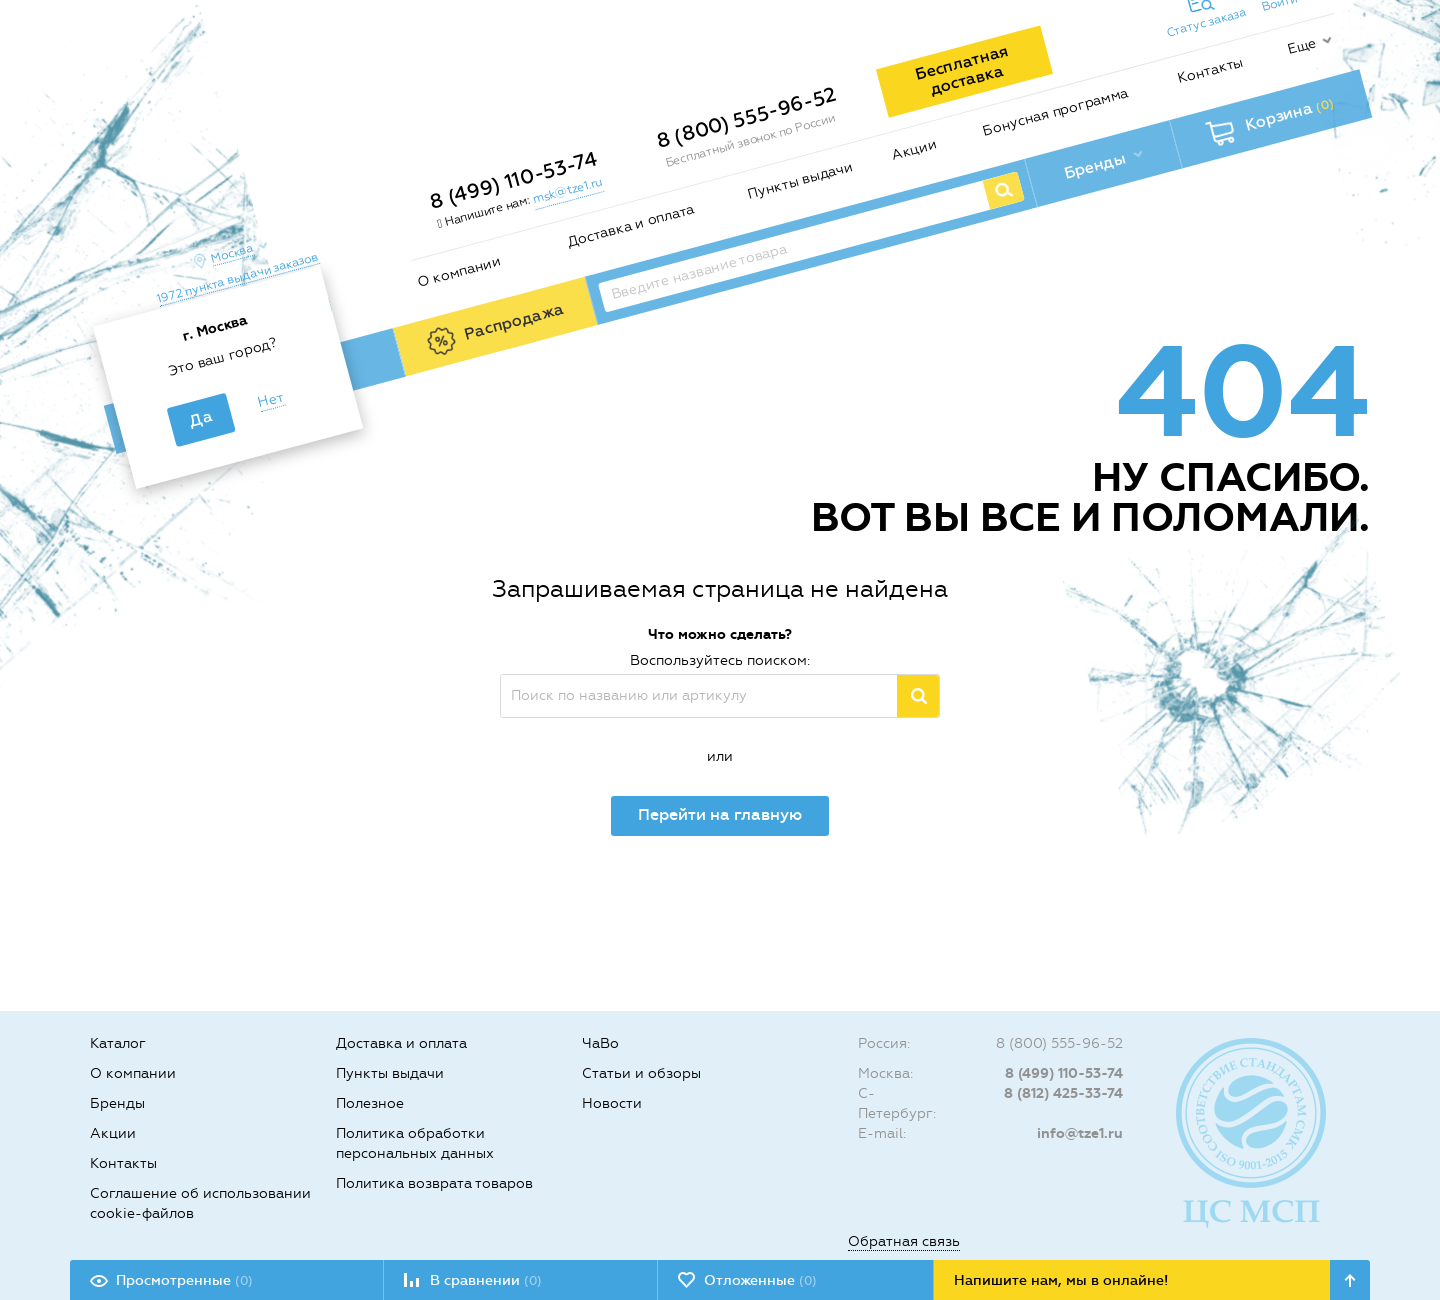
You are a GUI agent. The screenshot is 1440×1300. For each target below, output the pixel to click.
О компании (458, 271)
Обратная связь (904, 1241)
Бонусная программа (1055, 111)
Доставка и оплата (630, 226)
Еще (1302, 46)
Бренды (117, 1103)
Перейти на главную (720, 814)
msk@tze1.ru (567, 190)
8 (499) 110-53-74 (513, 180)
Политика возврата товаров (434, 1183)
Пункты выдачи (800, 180)
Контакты (1210, 70)
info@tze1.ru (1080, 1133)
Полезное (370, 1103)
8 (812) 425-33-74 (1063, 1093)
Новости (612, 1103)
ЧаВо (600, 1043)
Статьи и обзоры (641, 1073)
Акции (914, 150)
